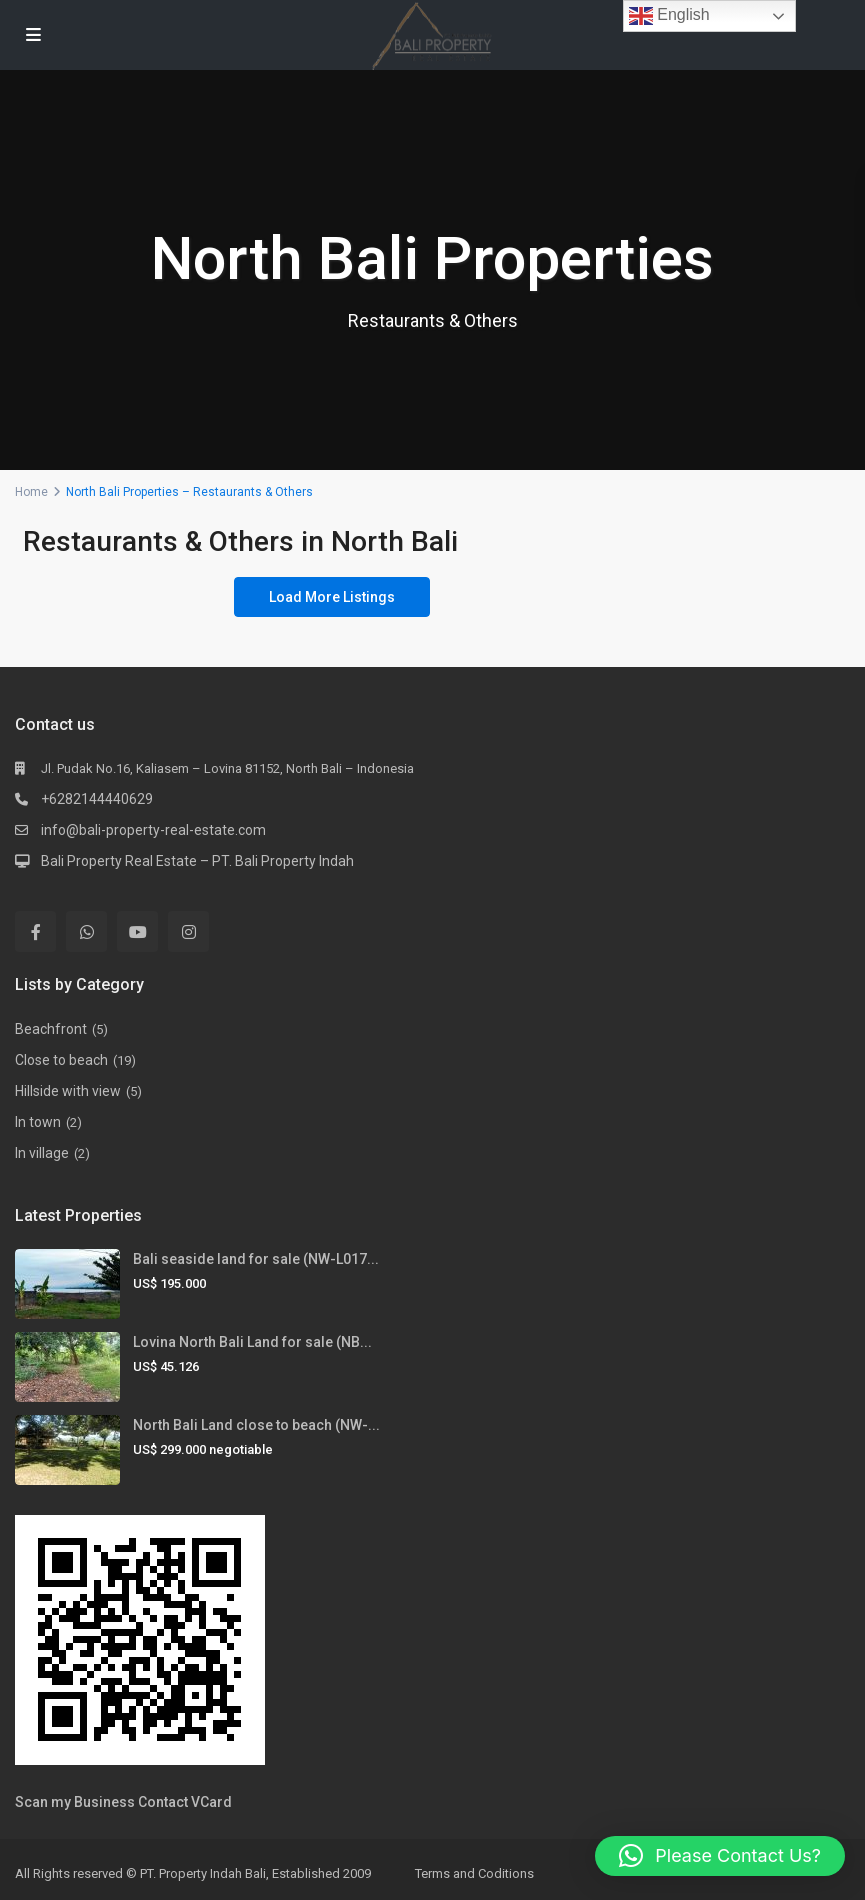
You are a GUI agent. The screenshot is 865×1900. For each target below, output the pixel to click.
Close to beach (61, 1060)
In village (42, 1153)
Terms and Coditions (474, 1873)
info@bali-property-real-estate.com (153, 830)
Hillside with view (68, 1091)
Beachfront (51, 1029)
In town (38, 1122)
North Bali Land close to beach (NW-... (256, 1425)
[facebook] (35, 931)
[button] (720, 1856)
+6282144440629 (97, 799)
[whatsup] (86, 931)
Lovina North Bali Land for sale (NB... (252, 1342)
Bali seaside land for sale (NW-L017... (256, 1259)
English (669, 16)
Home (31, 492)
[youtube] (137, 931)
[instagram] (188, 931)
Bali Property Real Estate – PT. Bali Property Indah (197, 861)
